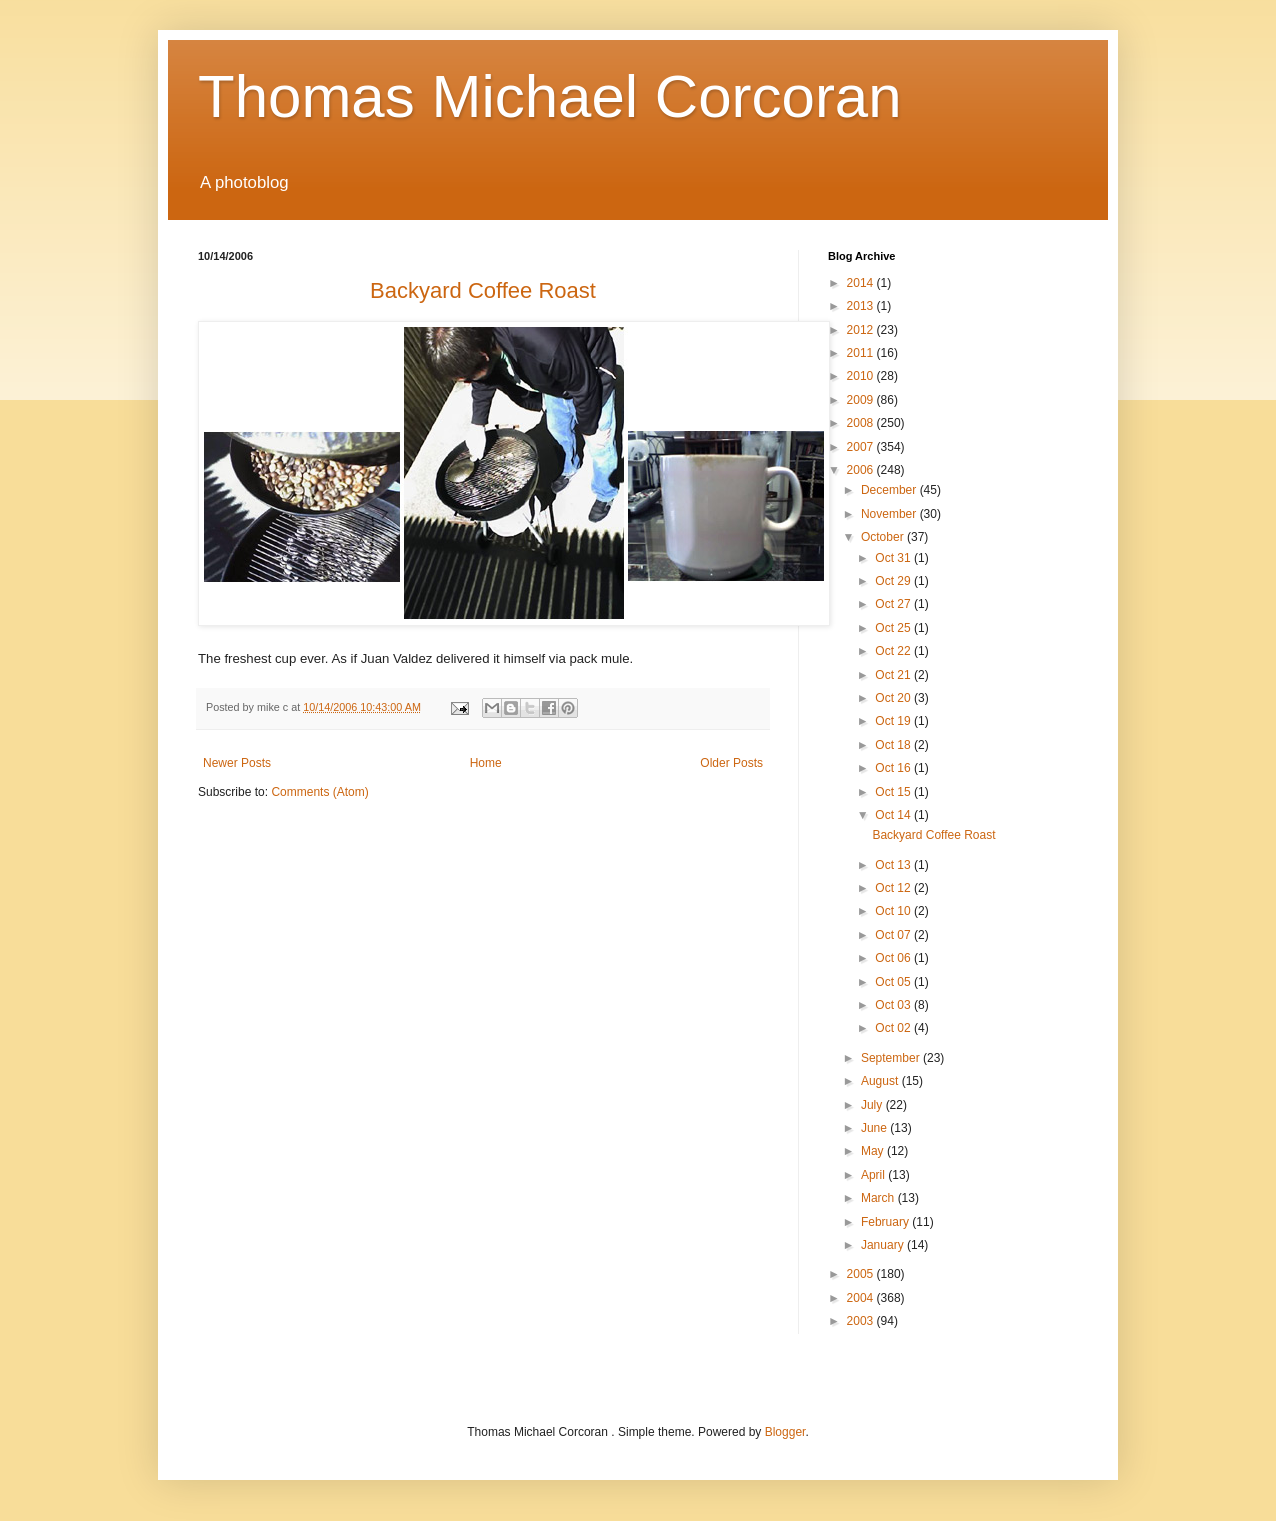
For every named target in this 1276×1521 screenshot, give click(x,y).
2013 (862, 306)
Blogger (785, 1432)
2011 (862, 353)
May (874, 1151)
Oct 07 (894, 935)
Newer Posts (237, 763)
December (890, 490)
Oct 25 (894, 628)
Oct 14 (894, 815)
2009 (862, 400)
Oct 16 (894, 768)
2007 (862, 447)
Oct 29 (894, 581)
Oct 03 (894, 1005)
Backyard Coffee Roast (933, 835)
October (884, 537)
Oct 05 (894, 982)
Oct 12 (894, 888)
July (873, 1105)
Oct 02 (894, 1028)
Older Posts (731, 763)
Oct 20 (894, 698)
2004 (862, 1298)
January (884, 1245)
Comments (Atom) (319, 792)
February (886, 1222)
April (874, 1175)
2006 (862, 470)
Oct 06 (894, 958)
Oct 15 (894, 792)
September (892, 1058)
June (875, 1128)
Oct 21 (894, 675)
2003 (862, 1321)
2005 (862, 1274)
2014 (862, 283)
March (879, 1198)
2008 (862, 423)
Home (486, 763)
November (890, 514)
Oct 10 (894, 911)
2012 (862, 330)
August (881, 1081)
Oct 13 (894, 865)
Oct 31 (894, 558)
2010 (862, 376)
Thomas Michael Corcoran (550, 96)
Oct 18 (894, 745)
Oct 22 (894, 651)
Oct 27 (894, 604)
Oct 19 (894, 721)
